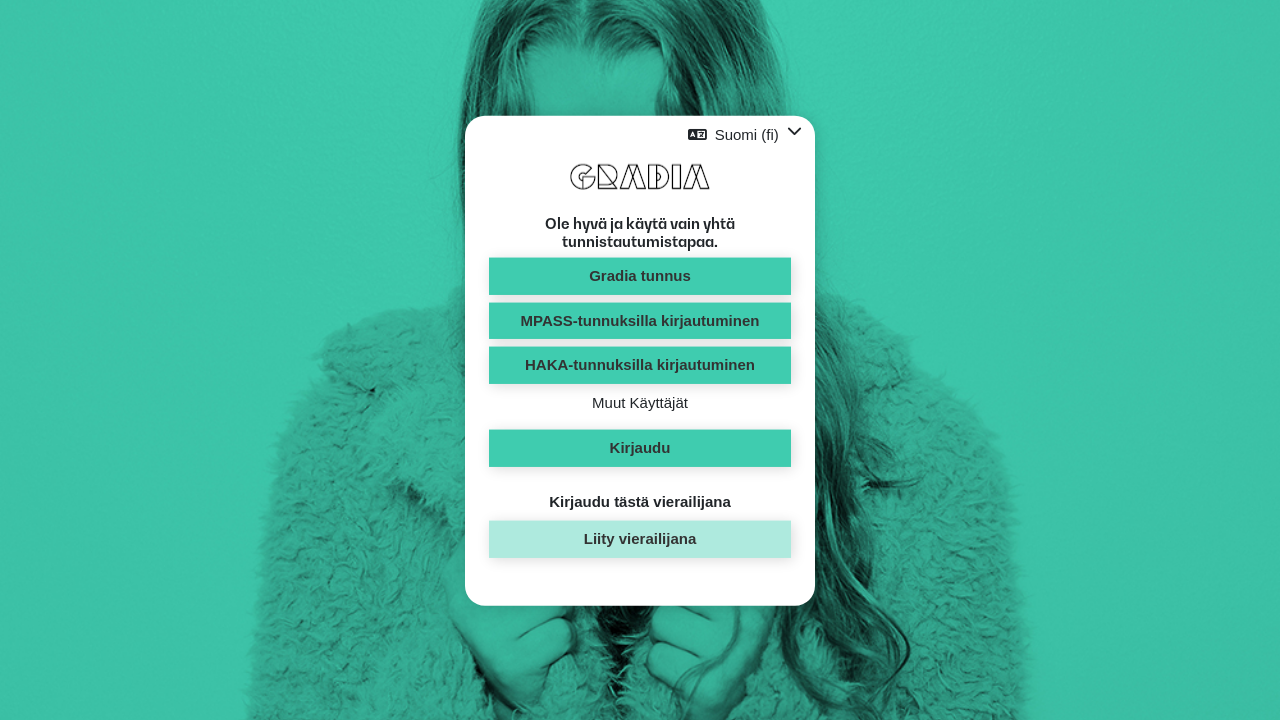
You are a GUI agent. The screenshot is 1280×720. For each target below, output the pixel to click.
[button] (745, 134)
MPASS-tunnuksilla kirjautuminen (640, 319)
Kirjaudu (640, 447)
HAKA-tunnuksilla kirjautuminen (640, 364)
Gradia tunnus (640, 275)
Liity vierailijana (640, 538)
